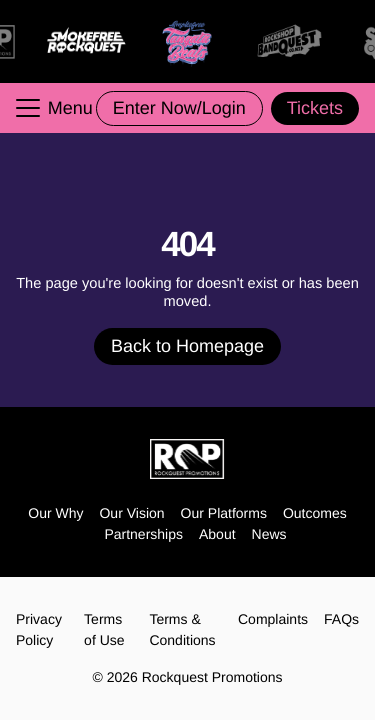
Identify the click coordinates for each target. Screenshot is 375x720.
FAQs (341, 619)
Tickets (315, 108)
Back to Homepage (187, 346)
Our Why (55, 513)
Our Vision (131, 513)
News (269, 534)
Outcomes (315, 513)
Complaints (273, 619)
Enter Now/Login (179, 108)
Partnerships (143, 534)
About (217, 534)
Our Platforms (224, 513)
